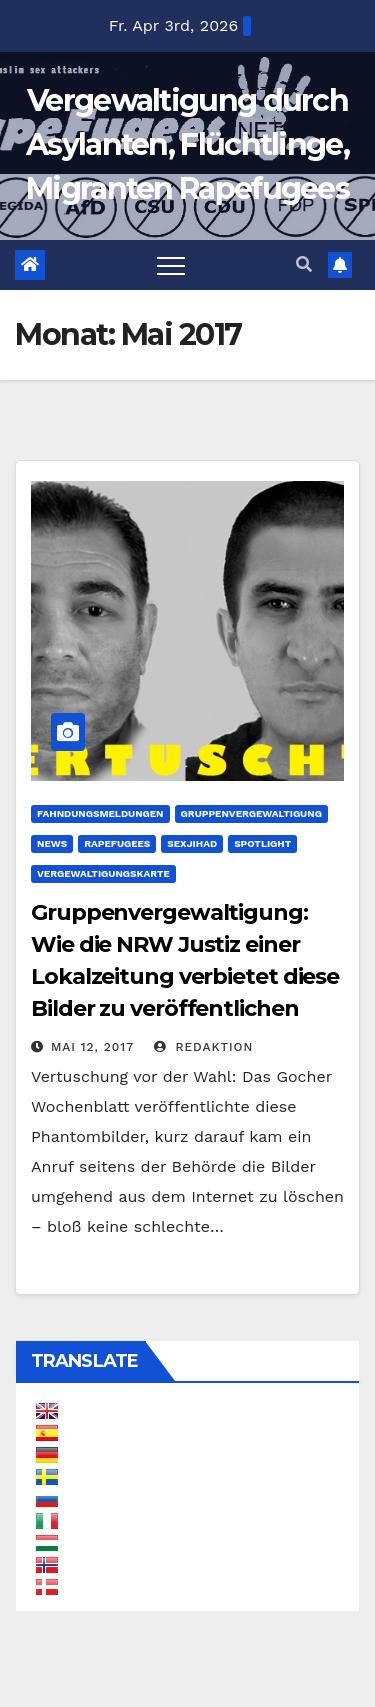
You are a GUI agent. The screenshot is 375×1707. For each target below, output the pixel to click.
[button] (304, 264)
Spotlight (262, 843)
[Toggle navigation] (171, 265)
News (52, 843)
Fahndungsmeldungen (100, 813)
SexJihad (192, 843)
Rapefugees (117, 843)
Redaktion (204, 1047)
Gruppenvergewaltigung (251, 813)
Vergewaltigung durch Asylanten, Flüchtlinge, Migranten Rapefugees (187, 144)
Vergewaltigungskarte (103, 873)
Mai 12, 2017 (92, 1047)
